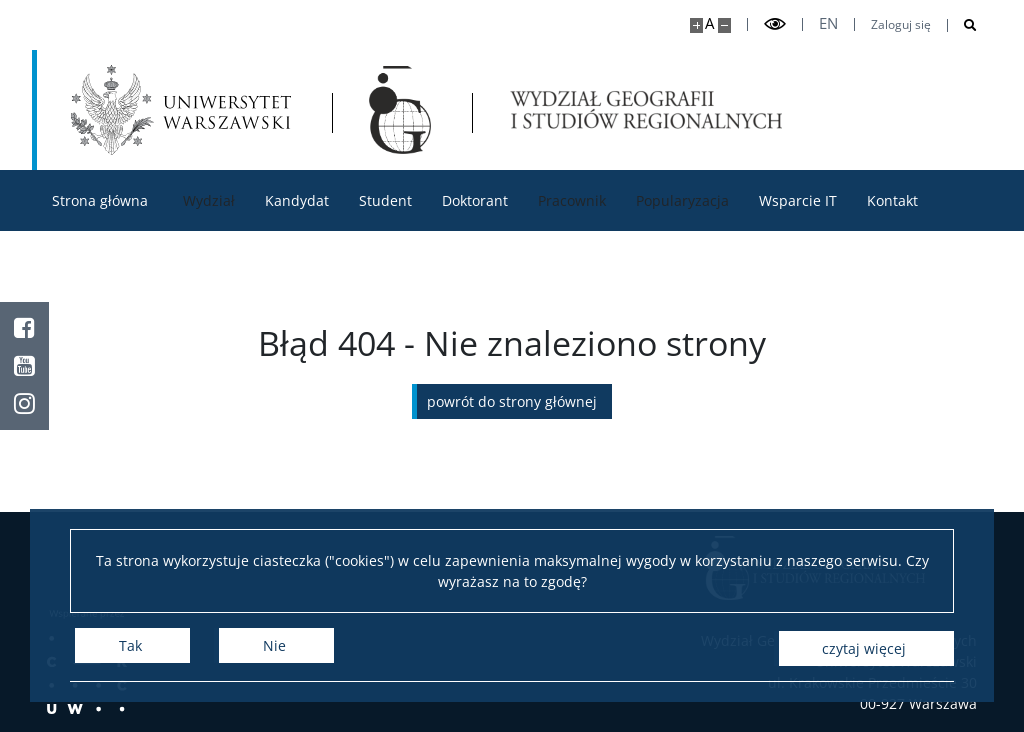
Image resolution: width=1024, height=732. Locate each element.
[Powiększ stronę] (696, 25)
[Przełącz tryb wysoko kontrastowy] (775, 24)
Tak (130, 648)
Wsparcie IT (798, 200)
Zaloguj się (901, 25)
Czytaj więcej (864, 648)
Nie (274, 648)
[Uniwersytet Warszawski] (182, 110)
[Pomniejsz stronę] (724, 25)
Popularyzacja (682, 200)
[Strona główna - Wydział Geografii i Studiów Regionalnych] (404, 110)
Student (385, 200)
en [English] (828, 23)
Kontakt (892, 200)
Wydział (209, 200)
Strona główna (100, 200)
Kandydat (297, 200)
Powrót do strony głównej (512, 401)
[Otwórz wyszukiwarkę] (962, 25)
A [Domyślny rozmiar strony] (709, 23)
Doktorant (475, 200)
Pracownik (572, 200)
